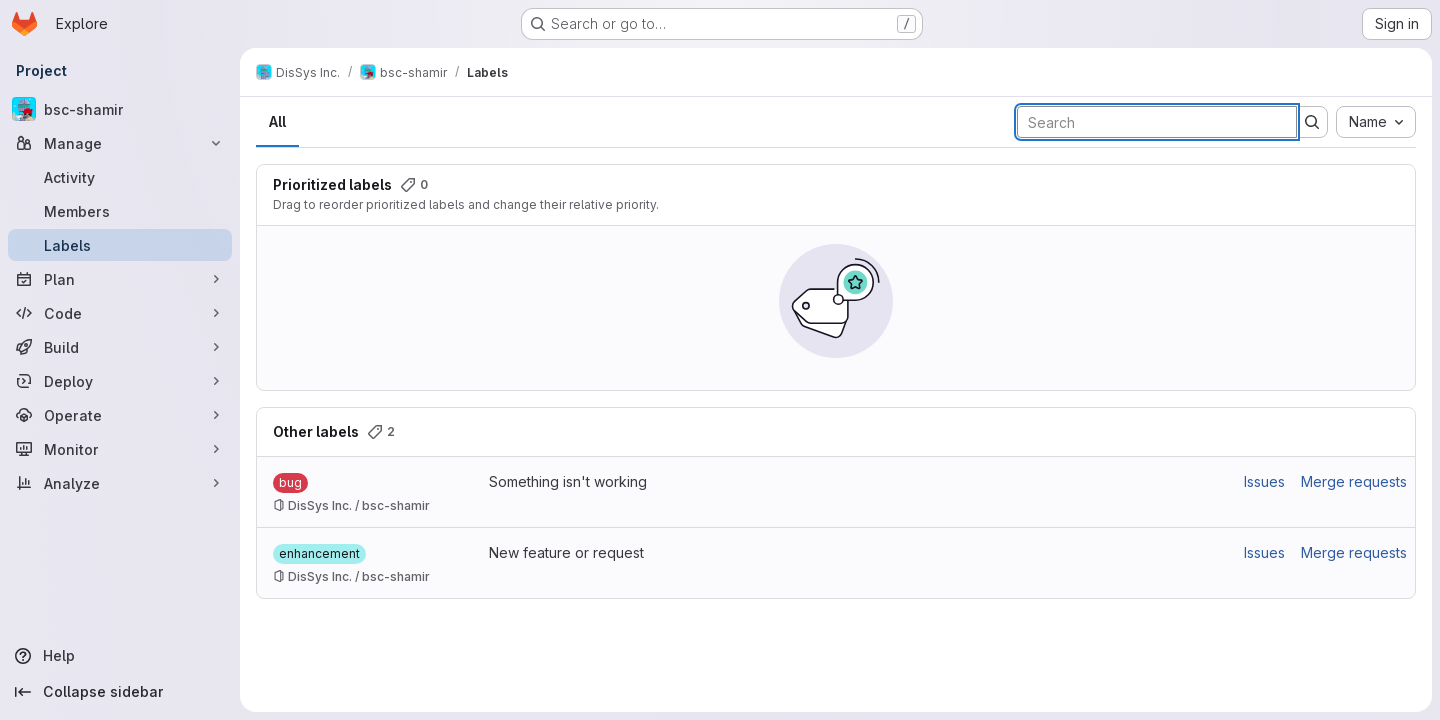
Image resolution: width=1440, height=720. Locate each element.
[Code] (120, 313)
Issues (1264, 481)
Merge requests (1354, 481)
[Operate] (120, 415)
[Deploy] (120, 381)
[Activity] (120, 177)
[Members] (120, 211)
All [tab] (277, 121)
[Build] (120, 347)
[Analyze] (120, 483)
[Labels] (120, 245)
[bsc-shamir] (120, 109)
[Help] (120, 656)
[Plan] (120, 279)
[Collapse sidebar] (120, 692)
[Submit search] (1312, 122)
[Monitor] (120, 449)
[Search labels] (1157, 122)
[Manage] (120, 143)
